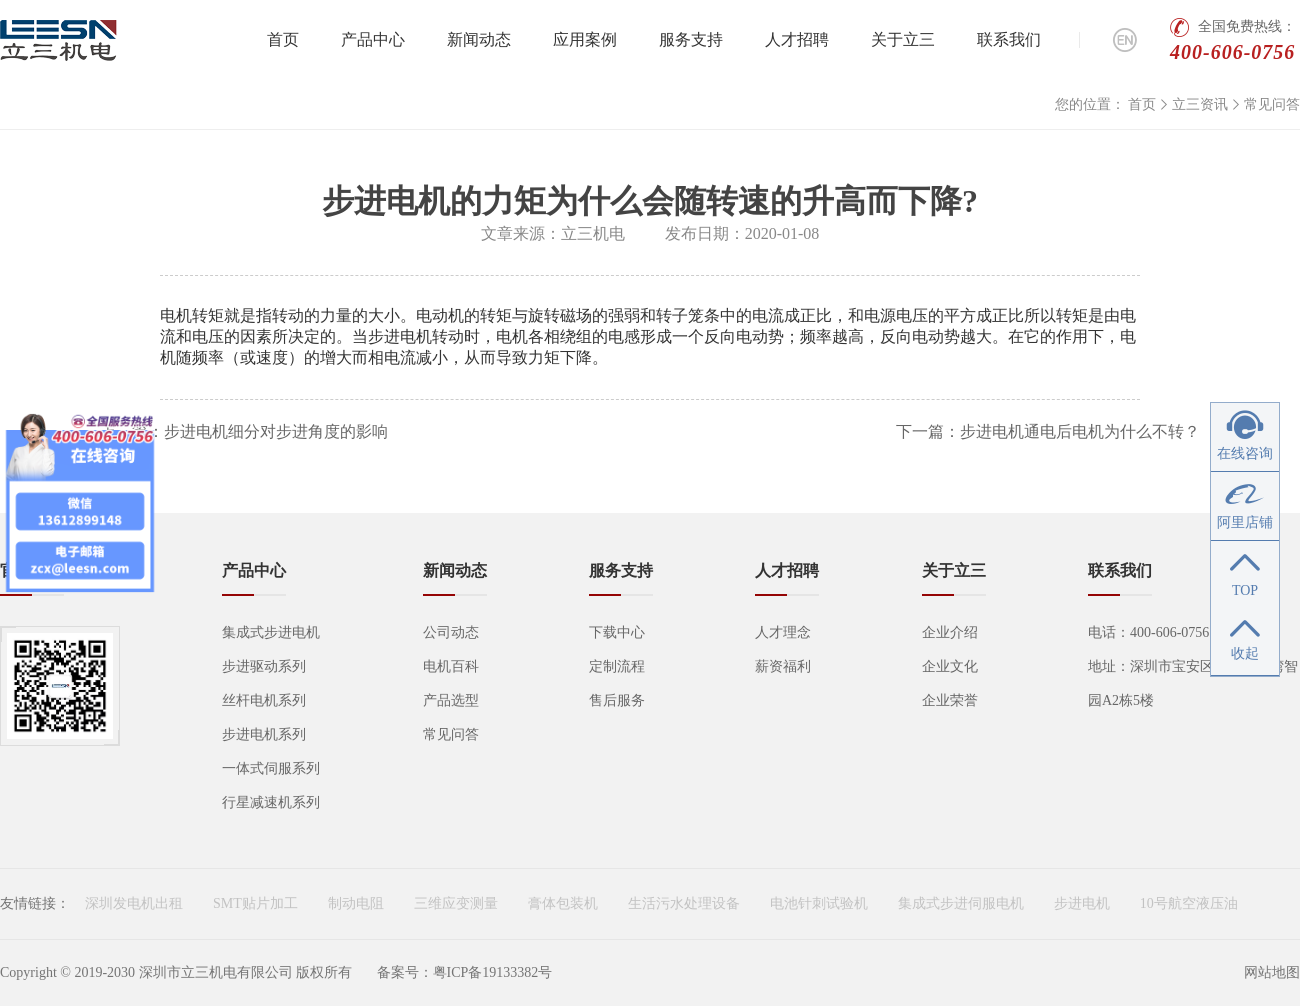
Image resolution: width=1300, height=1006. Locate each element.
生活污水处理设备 (684, 903)
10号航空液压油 (1189, 903)
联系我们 (1009, 39)
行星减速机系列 (271, 802)
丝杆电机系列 (264, 700)
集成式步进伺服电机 (961, 903)
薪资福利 (783, 666)
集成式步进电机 (271, 632)
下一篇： (1048, 431)
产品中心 (373, 39)
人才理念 (783, 632)
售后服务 (617, 700)
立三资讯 (1200, 104)
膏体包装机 (563, 903)
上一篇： (244, 431)
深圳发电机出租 (134, 903)
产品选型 (451, 700)
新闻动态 (479, 39)
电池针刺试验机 (819, 903)
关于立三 (903, 39)
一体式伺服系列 (271, 768)
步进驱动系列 (264, 666)
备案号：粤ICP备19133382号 (465, 972)
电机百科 (451, 666)
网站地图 (1272, 972)
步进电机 (1082, 903)
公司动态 (451, 632)
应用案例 (585, 39)
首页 (283, 39)
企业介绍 (950, 632)
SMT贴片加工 (255, 903)
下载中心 (617, 632)
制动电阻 (356, 903)
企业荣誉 (950, 700)
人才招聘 (797, 39)
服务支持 (691, 39)
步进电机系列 (264, 734)
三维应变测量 (456, 903)
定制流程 (617, 666)
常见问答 (1272, 104)
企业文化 (950, 666)
